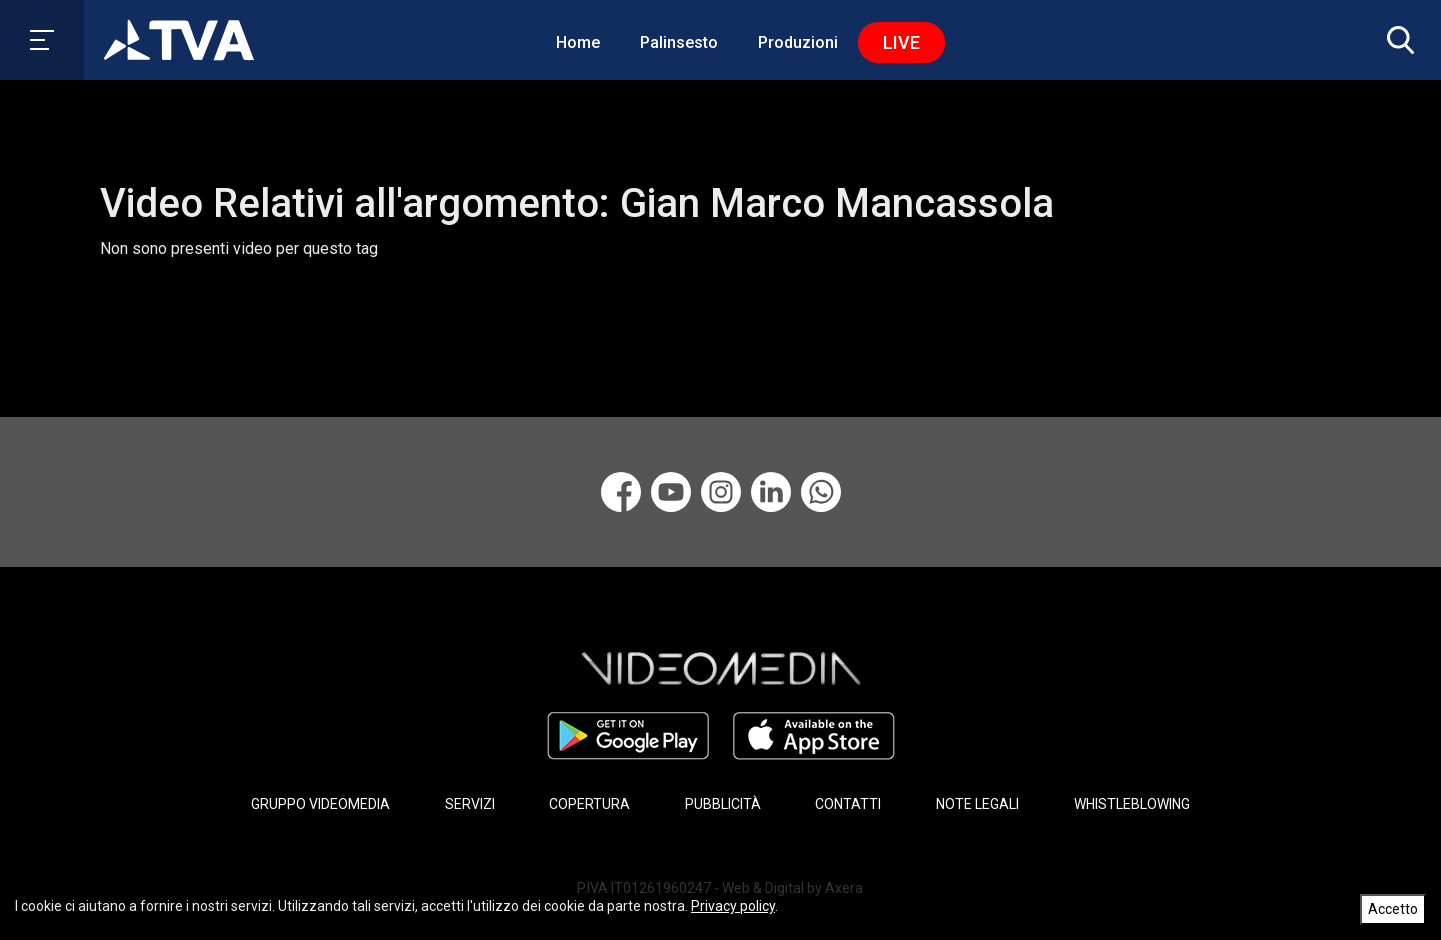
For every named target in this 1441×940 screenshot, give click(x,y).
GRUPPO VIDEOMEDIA (320, 804)
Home (578, 42)
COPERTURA (589, 804)
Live (901, 42)
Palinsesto (679, 42)
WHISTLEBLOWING (1132, 804)
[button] (1396, 40)
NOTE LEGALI (977, 804)
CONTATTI (848, 804)
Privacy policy (733, 906)
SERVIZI (470, 804)
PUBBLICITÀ (723, 804)
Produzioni (798, 42)
